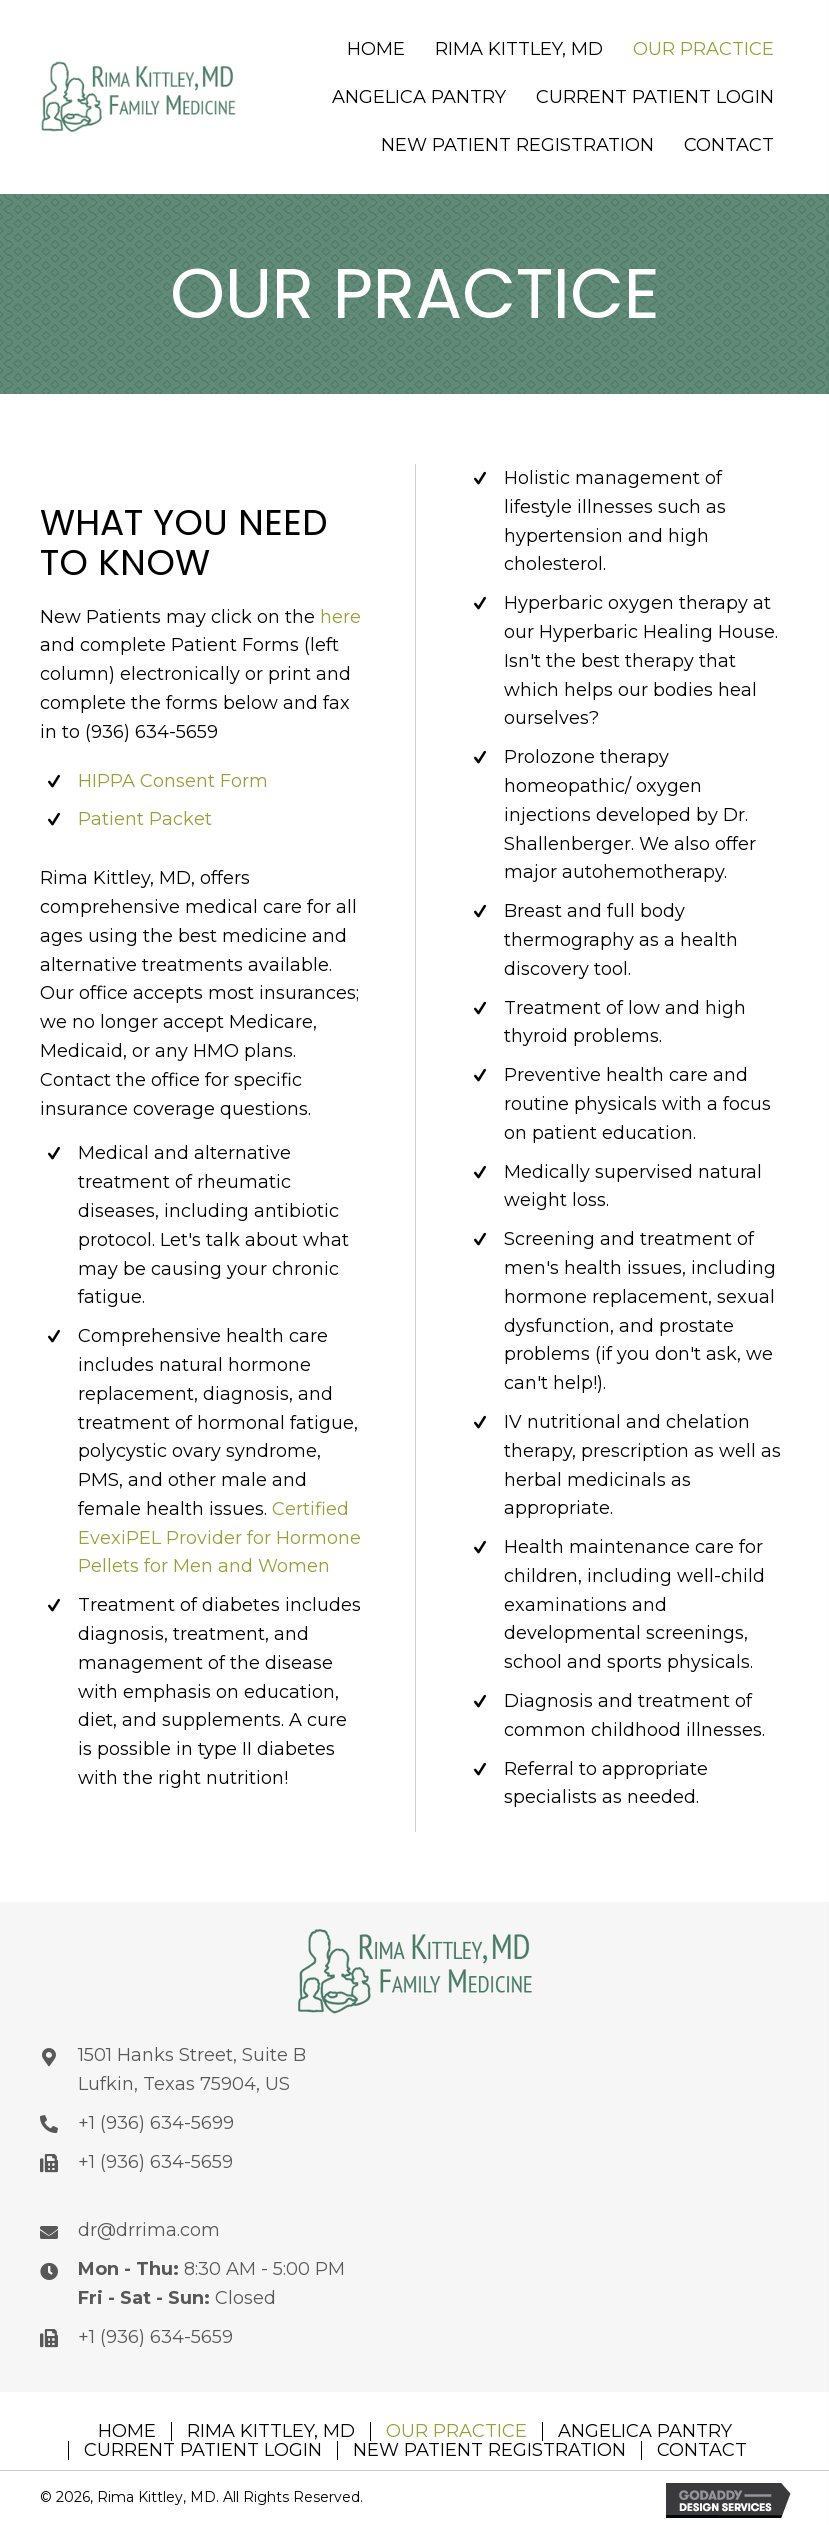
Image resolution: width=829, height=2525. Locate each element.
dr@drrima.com (149, 2230)
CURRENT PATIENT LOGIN (203, 2450)
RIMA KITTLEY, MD (271, 2431)
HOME (127, 2431)
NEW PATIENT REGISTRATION (489, 2450)
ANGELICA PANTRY (645, 2431)
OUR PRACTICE (456, 2431)
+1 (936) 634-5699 (156, 2123)
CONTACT (702, 2450)
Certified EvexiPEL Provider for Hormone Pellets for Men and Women (219, 1538)
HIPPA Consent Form (173, 781)
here (340, 617)
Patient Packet (145, 819)
